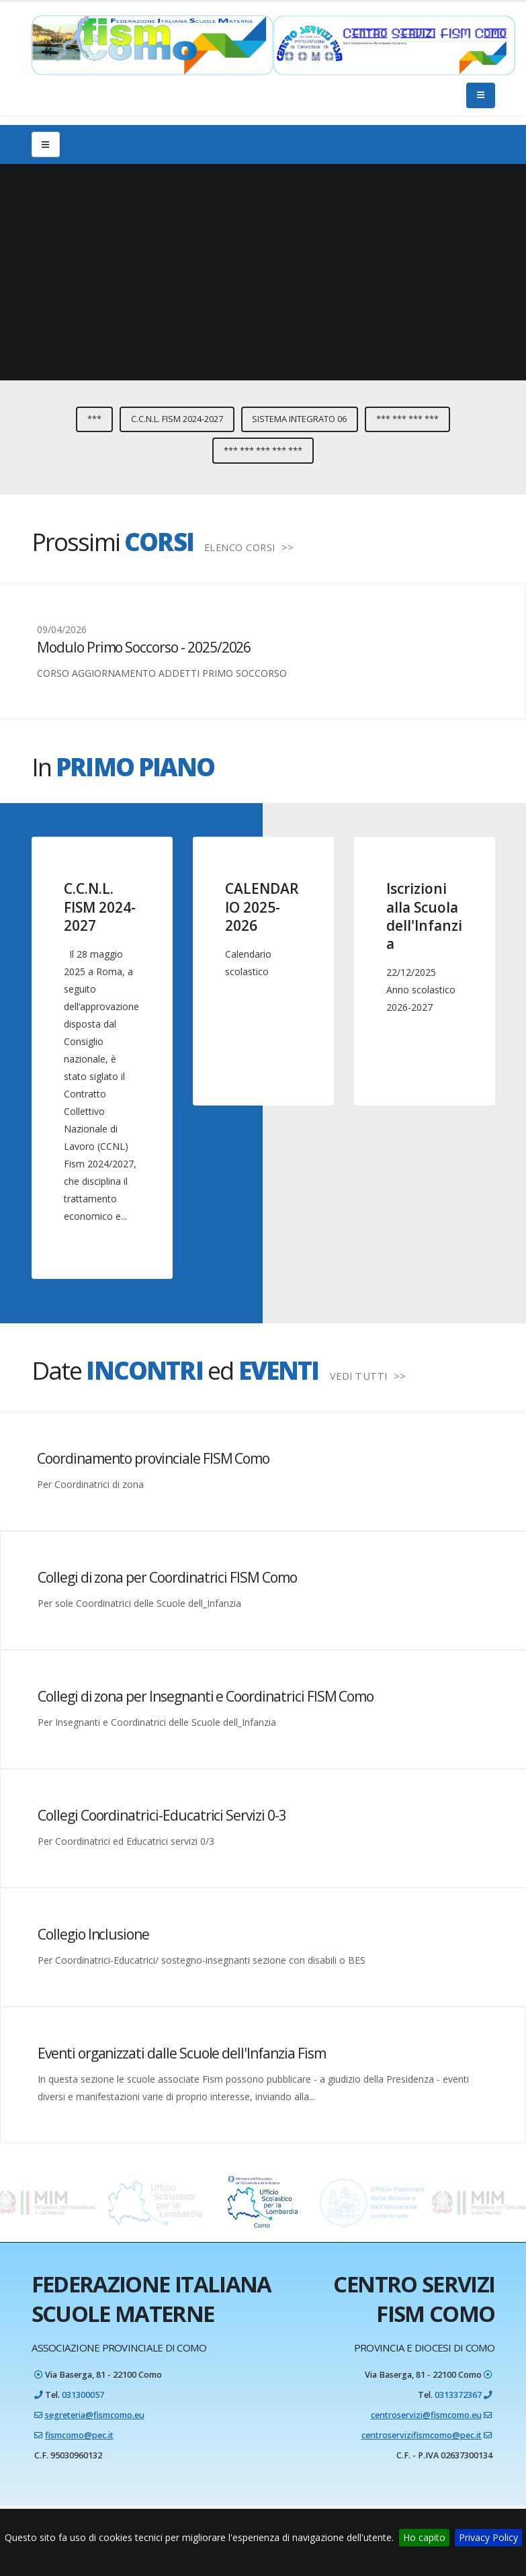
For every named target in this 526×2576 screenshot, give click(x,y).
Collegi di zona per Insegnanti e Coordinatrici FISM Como (206, 1696)
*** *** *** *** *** (263, 450)
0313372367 (458, 2395)
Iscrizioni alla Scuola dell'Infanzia (424, 916)
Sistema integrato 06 (299, 419)
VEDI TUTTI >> (368, 1375)
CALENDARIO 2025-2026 (262, 907)
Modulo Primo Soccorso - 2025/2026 (144, 647)
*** (94, 419)
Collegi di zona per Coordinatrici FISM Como (167, 1577)
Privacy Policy (488, 2537)
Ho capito (424, 2537)
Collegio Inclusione (93, 1934)
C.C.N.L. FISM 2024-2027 (177, 419)
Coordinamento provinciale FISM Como (153, 1458)
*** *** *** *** (407, 419)
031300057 (83, 2395)
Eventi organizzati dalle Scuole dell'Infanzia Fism (182, 2053)
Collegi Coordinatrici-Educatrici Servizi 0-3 (162, 1815)
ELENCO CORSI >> (249, 547)
